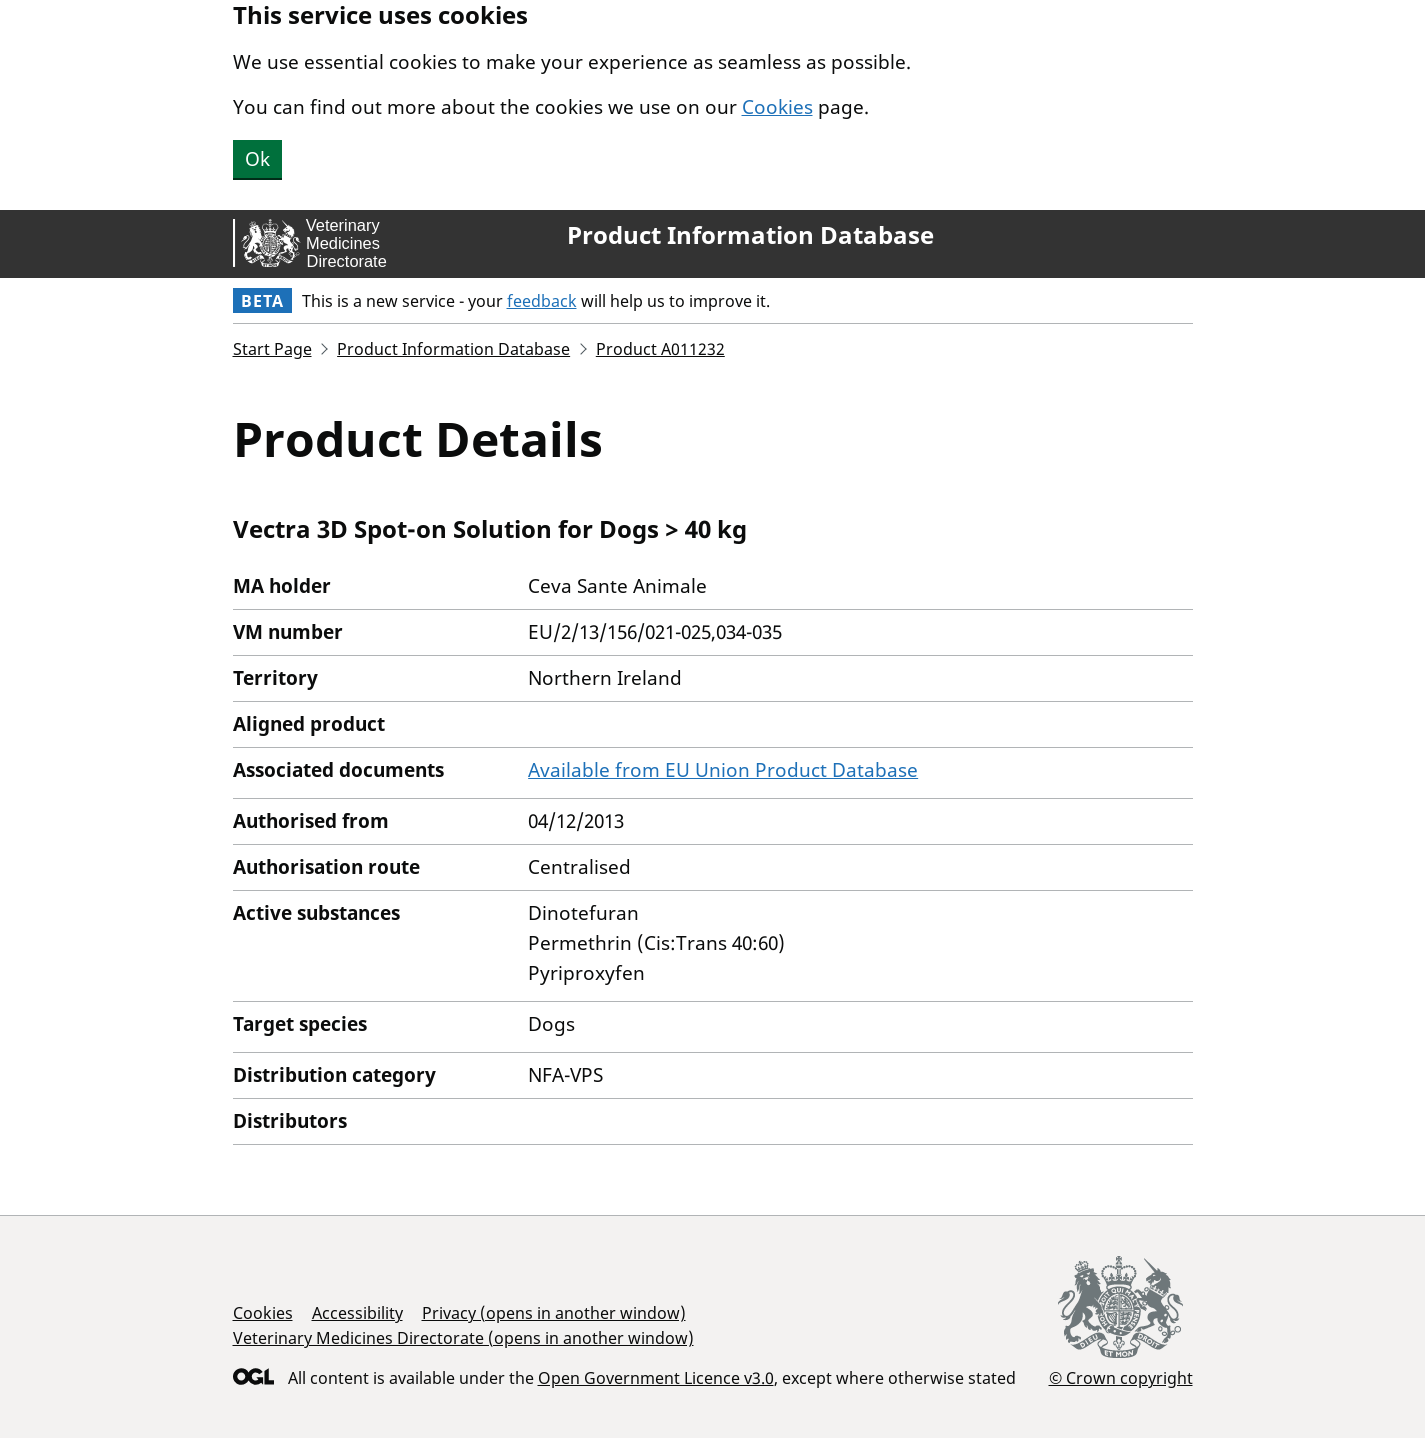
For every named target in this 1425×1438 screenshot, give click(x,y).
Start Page (272, 349)
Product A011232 (660, 349)
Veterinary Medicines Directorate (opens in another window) (463, 1338)
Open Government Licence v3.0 (656, 1378)
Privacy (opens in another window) (554, 1313)
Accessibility (357, 1313)
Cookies (777, 107)
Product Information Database (750, 235)
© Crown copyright (1121, 1377)
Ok (257, 159)
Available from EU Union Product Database (723, 770)
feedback (542, 301)
